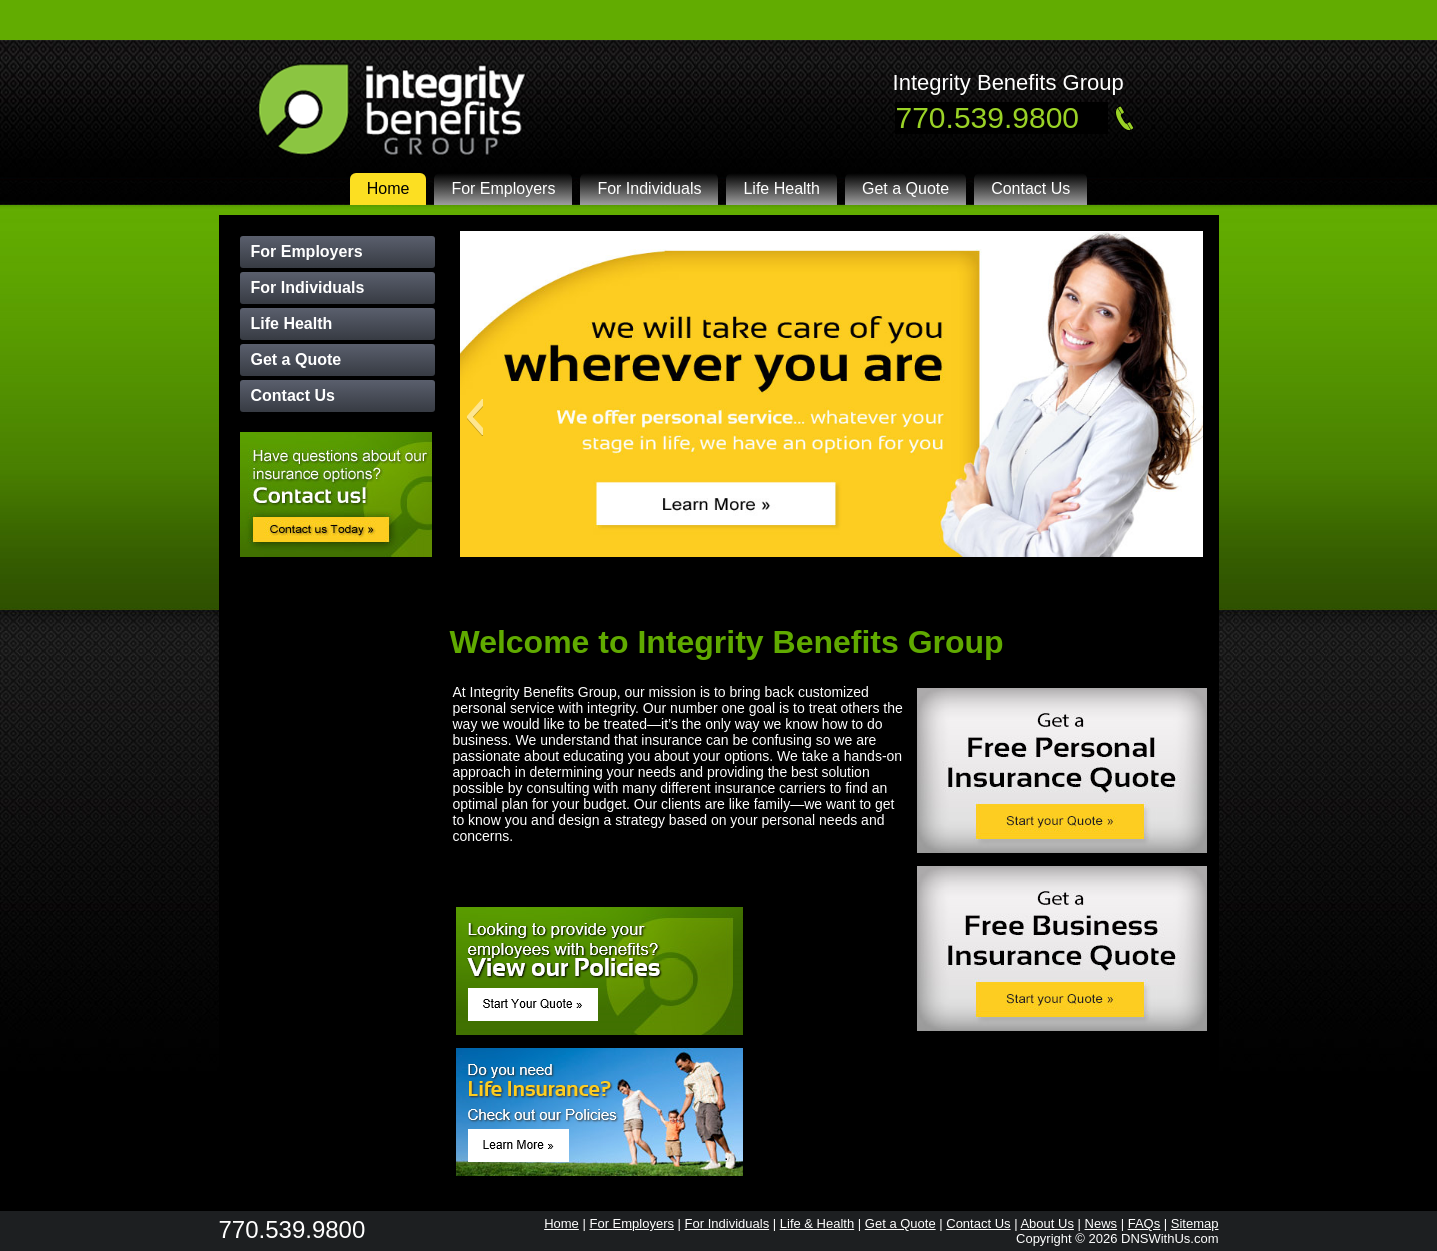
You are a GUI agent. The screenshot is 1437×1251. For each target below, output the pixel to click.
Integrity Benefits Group (1008, 82)
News (1101, 1223)
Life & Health (817, 1223)
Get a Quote (905, 188)
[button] (474, 417)
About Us (1046, 1223)
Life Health (781, 188)
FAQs (1144, 1223)
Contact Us (1030, 188)
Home (388, 188)
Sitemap (1195, 1223)
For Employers (503, 188)
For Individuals (649, 188)
